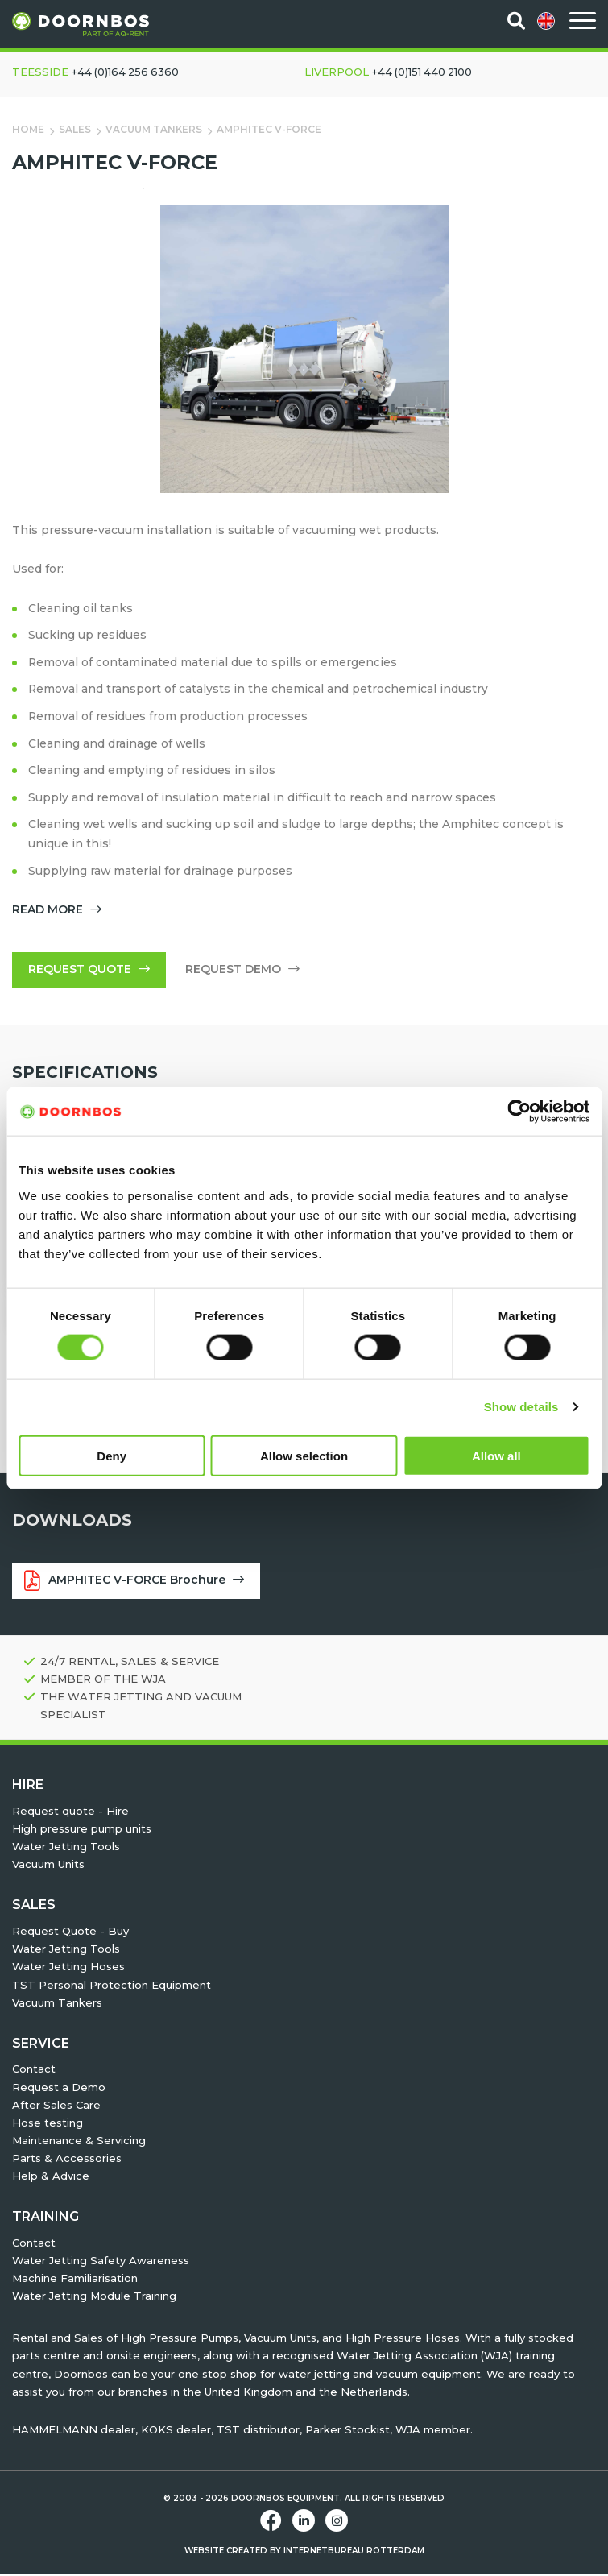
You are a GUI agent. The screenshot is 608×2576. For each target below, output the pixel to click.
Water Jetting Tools (66, 1848)
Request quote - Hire (70, 1813)
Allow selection (304, 1455)
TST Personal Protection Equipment (111, 1986)
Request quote (89, 971)
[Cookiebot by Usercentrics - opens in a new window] (519, 1112)
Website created (225, 2553)
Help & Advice (50, 2178)
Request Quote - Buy (70, 1933)
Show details (521, 1407)
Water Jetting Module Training (94, 2298)
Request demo (242, 971)
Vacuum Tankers (155, 129)
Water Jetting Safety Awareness (100, 2262)
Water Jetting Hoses (68, 1968)
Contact (34, 2071)
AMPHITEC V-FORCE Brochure (134, 1582)
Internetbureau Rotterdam (353, 2553)
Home (28, 129)
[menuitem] (547, 21)
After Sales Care (56, 2107)
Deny (111, 1455)
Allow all (496, 1455)
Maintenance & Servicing (79, 2142)
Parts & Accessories (67, 2160)
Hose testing (47, 2124)
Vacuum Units (48, 1866)
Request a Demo (58, 2088)
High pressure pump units (81, 1830)
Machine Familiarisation (75, 2280)
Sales (75, 129)
